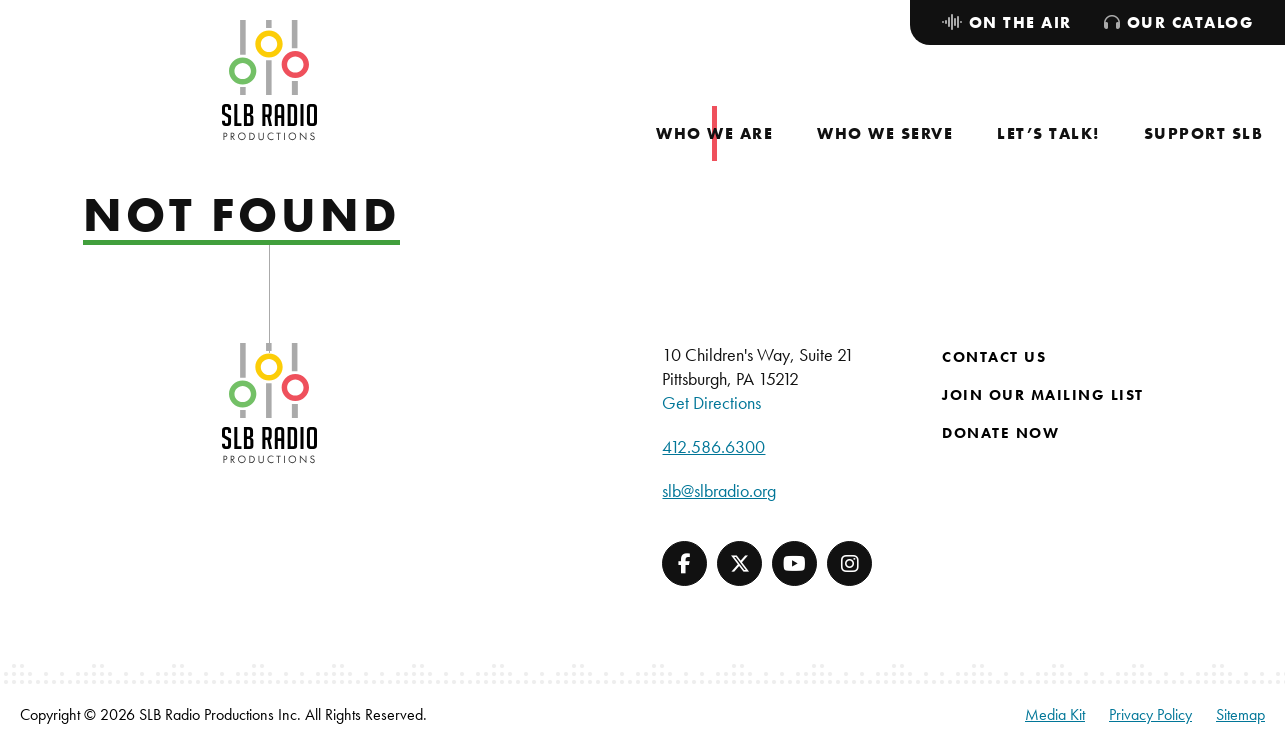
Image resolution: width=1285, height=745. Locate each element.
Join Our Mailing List (1043, 395)
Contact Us (994, 357)
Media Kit (1055, 714)
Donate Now (1000, 433)
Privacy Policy (1150, 714)
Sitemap (1240, 714)
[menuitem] (714, 133)
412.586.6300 (713, 446)
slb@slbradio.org (719, 490)
